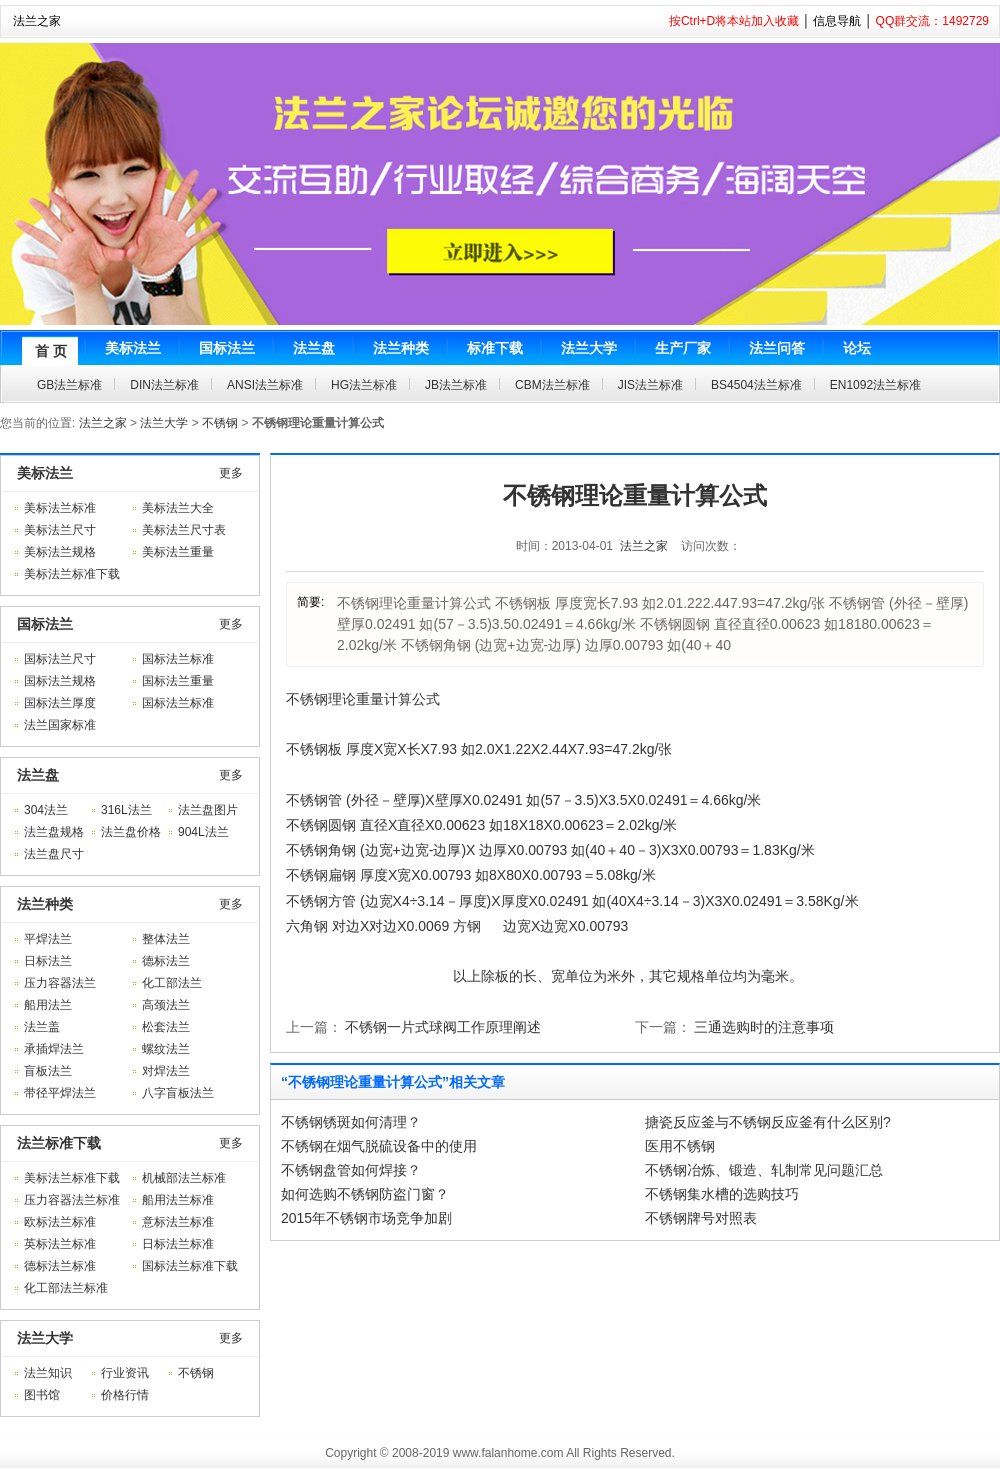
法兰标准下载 (59, 1143)
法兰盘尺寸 (54, 854)
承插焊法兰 (54, 1049)
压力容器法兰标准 (72, 1200)
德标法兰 (166, 961)
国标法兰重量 (178, 681)
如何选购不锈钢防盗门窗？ (365, 1194)
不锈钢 (220, 423)
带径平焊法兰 (60, 1093)
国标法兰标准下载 (190, 1266)
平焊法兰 (48, 939)
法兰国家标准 (60, 725)
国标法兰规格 (60, 681)
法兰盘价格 (131, 832)
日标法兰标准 (178, 1244)
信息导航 (837, 21)
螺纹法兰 (166, 1049)
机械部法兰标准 (184, 1178)
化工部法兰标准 (66, 1288)
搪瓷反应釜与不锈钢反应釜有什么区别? (768, 1122)
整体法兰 (166, 939)
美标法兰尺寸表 (184, 530)
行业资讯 (125, 1373)
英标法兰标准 (60, 1244)
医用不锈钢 (680, 1146)
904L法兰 (203, 832)
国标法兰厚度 (60, 703)
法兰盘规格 (54, 832)
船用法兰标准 (178, 1200)
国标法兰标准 (178, 659)
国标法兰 (45, 624)
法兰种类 (45, 904)
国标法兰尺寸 (60, 659)
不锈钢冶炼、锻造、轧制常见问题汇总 (764, 1170)
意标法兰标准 (178, 1222)
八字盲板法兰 (178, 1093)
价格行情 (125, 1395)
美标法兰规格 (60, 552)
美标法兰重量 (178, 552)
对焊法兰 (166, 1071)
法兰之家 (37, 21)
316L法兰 (126, 810)
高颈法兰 (166, 1005)
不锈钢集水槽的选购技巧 (722, 1194)
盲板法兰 (48, 1071)
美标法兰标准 (60, 508)
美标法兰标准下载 (72, 574)
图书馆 (42, 1395)
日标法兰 (48, 961)
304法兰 (46, 810)
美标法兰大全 (178, 508)
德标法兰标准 (60, 1266)
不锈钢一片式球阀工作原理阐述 (443, 1027)
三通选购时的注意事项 (764, 1027)
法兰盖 (42, 1027)
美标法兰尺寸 (60, 530)
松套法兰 (166, 1027)
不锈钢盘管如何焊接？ (351, 1170)
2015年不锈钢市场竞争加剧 (366, 1218)
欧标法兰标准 (60, 1222)
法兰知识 (48, 1373)
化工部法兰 (172, 983)
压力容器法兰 (60, 983)
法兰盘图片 (208, 810)
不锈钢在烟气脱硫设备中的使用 (379, 1146)
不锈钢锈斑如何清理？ (351, 1122)
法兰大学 (164, 423)
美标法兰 (45, 473)
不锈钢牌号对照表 (701, 1218)
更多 (231, 473)
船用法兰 (48, 1005)
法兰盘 (38, 775)
